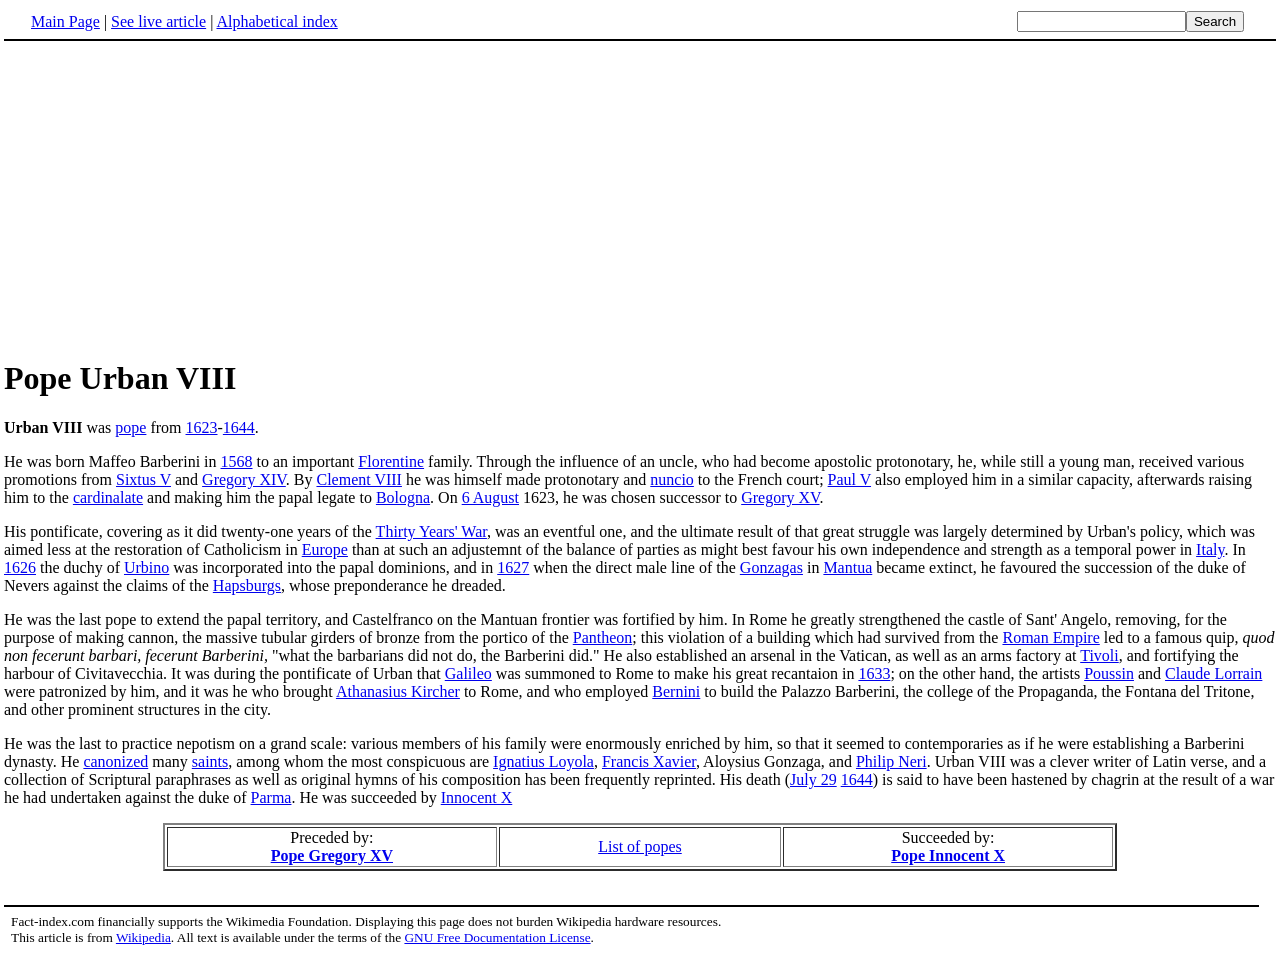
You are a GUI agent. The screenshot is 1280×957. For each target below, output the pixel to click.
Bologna (403, 497)
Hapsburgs (247, 585)
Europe (325, 549)
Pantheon (603, 637)
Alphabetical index (276, 21)
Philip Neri (891, 761)
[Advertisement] (172, 199)
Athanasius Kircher (398, 691)
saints (210, 761)
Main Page (65, 21)
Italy (1210, 549)
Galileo (468, 673)
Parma (271, 797)
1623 (202, 427)
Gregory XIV (244, 479)
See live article (158, 21)
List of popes (640, 846)
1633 (874, 673)
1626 (20, 567)
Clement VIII (358, 479)
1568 (237, 461)
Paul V (849, 479)
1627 (513, 567)
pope (130, 427)
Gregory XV (780, 497)
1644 (239, 427)
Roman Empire (1050, 637)
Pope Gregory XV (332, 855)
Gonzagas (771, 567)
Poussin (1109, 673)
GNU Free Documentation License (497, 937)
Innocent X (477, 797)
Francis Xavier (649, 761)
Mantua (847, 567)
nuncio (672, 479)
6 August (490, 497)
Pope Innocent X (948, 855)
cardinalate (108, 497)
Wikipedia (143, 937)
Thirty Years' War (431, 531)
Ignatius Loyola (543, 761)
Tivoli (1099, 655)
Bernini (676, 691)
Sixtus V (143, 479)
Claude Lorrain (1213, 673)
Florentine (391, 461)
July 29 (813, 779)
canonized (115, 761)
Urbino (146, 567)
